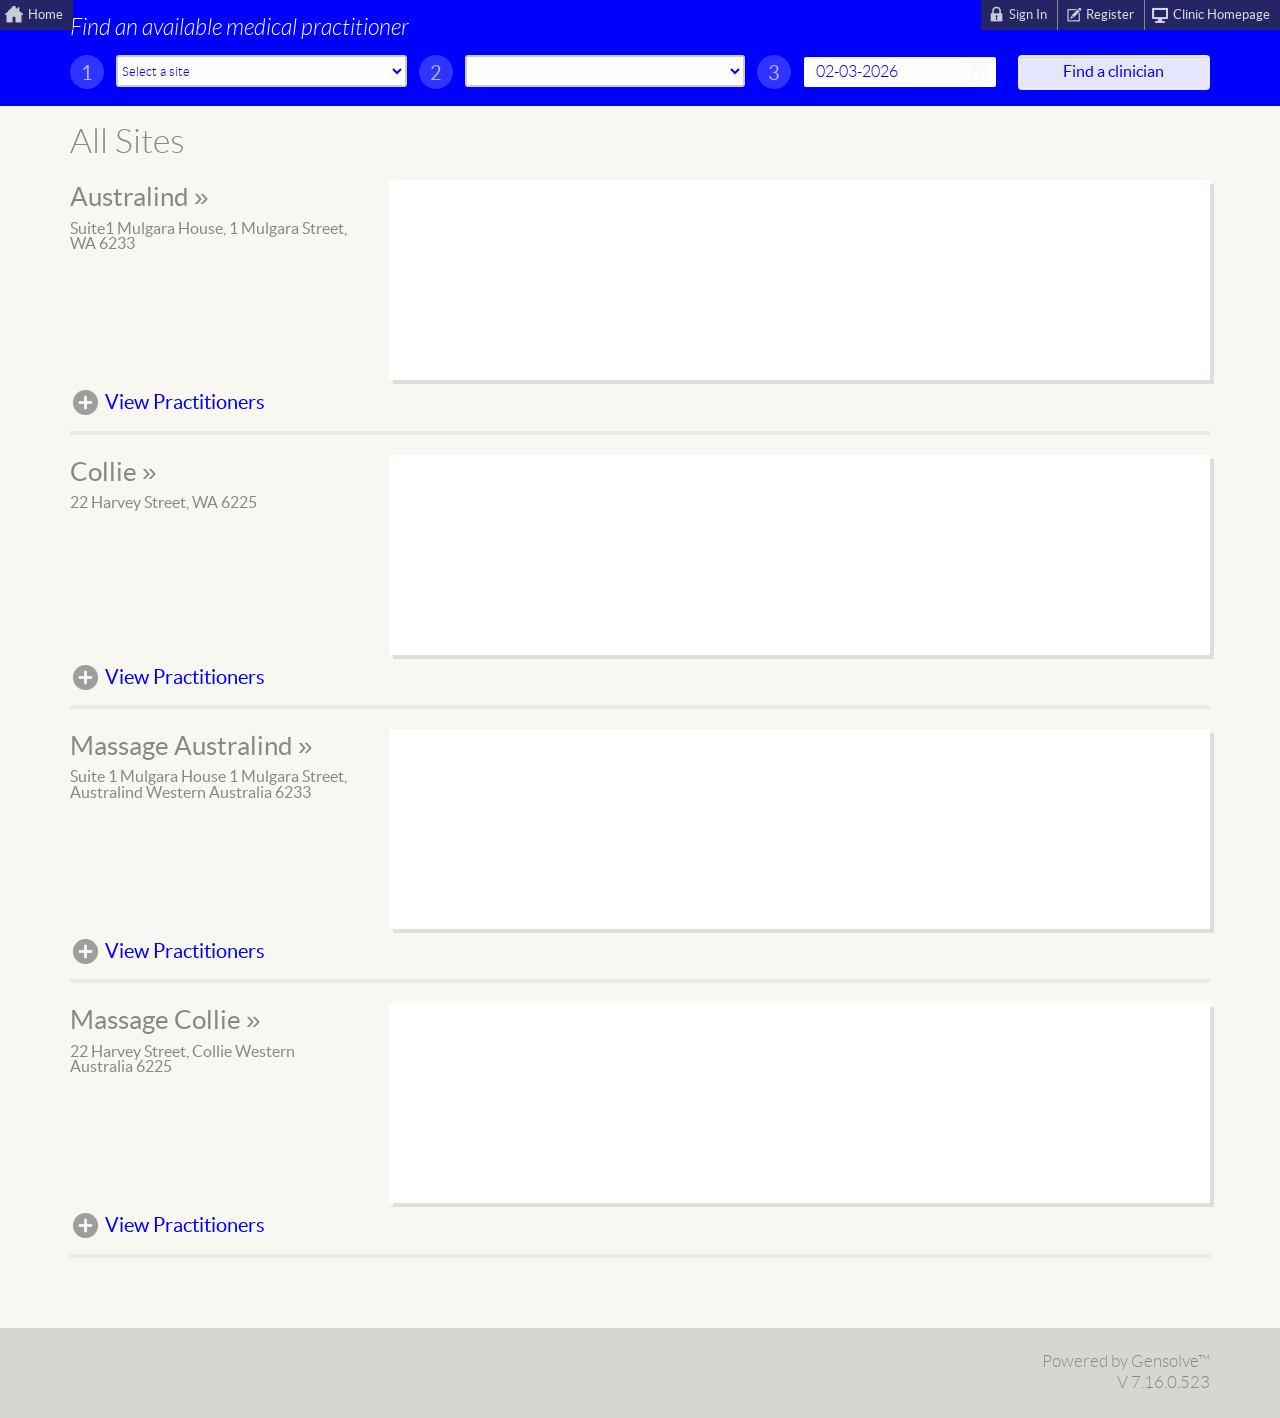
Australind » (139, 198)
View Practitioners (185, 403)
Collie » (113, 473)
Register (1110, 15)
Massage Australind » (191, 747)
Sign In (1028, 15)
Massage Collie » (165, 1021)
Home (45, 15)
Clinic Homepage (1221, 15)
